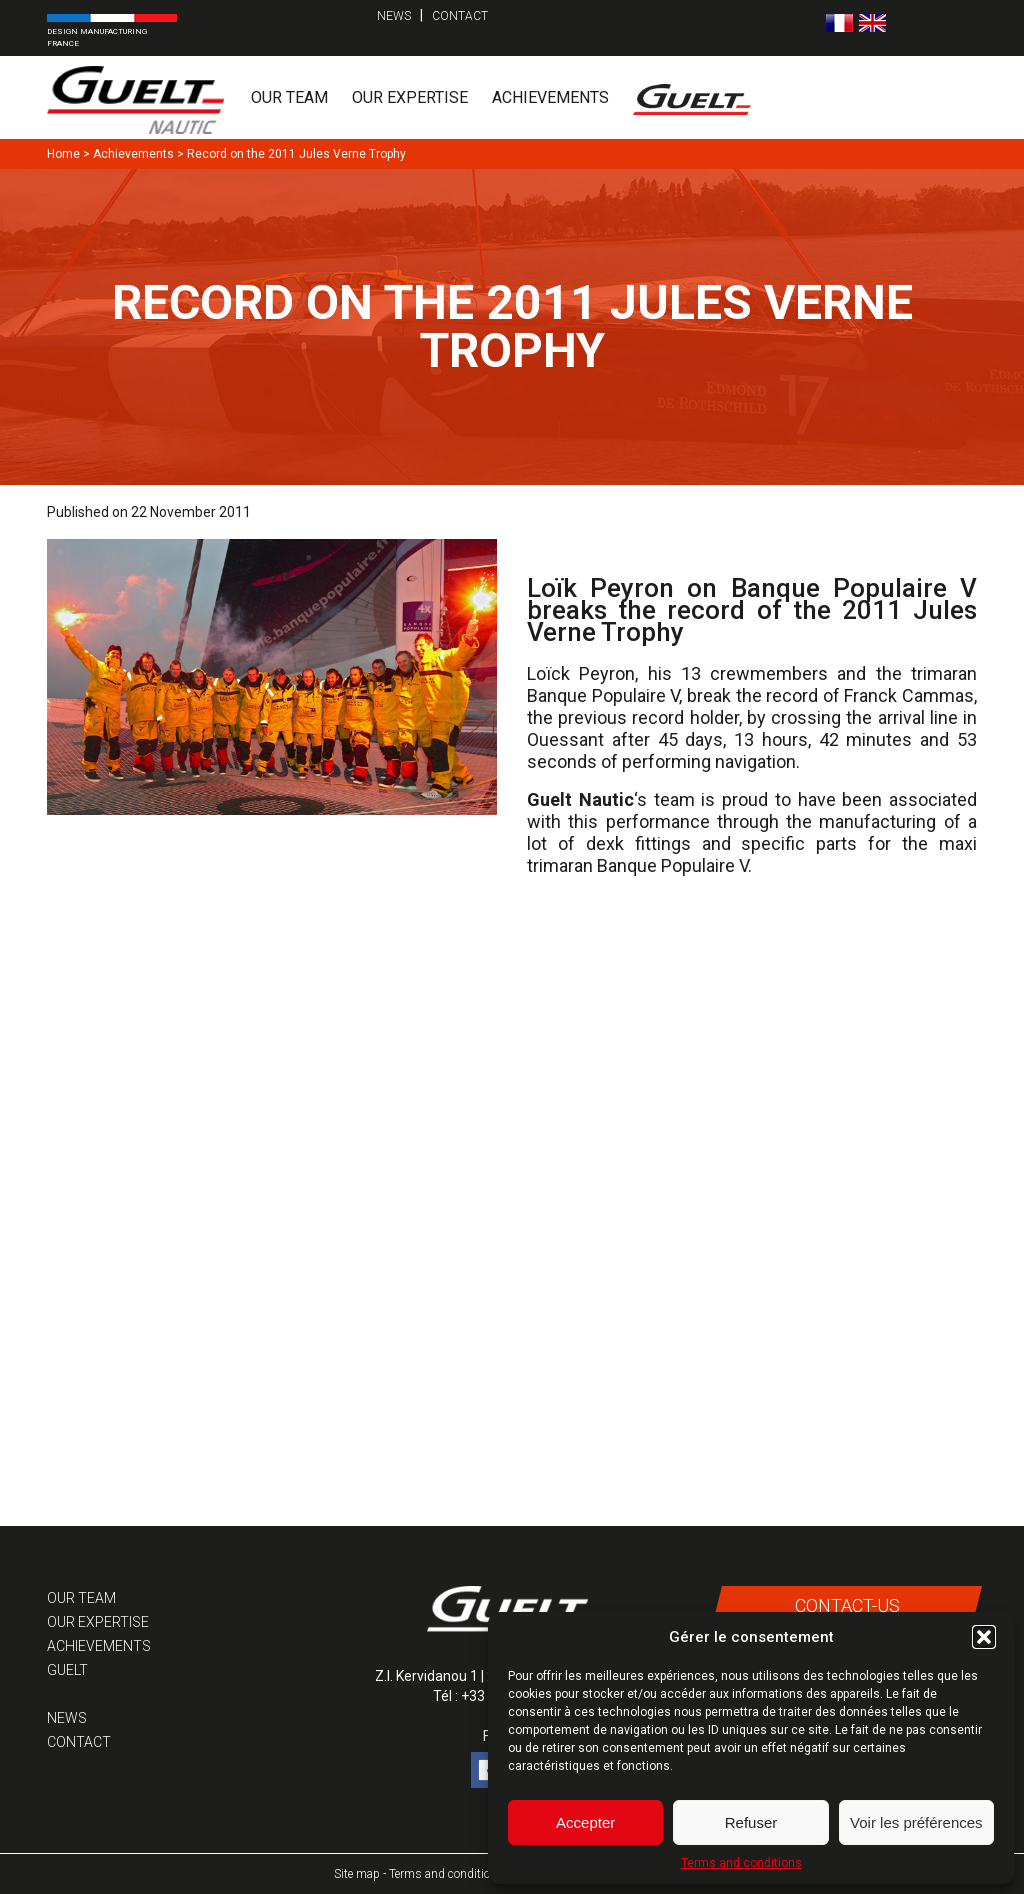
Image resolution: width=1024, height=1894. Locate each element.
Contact (460, 16)
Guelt (67, 1670)
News (394, 16)
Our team (289, 97)
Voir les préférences (916, 1822)
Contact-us (846, 1605)
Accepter (585, 1822)
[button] (984, 1637)
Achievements (550, 97)
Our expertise (410, 97)
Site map (357, 1874)
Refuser (751, 1822)
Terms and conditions (741, 1863)
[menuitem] (839, 23)
